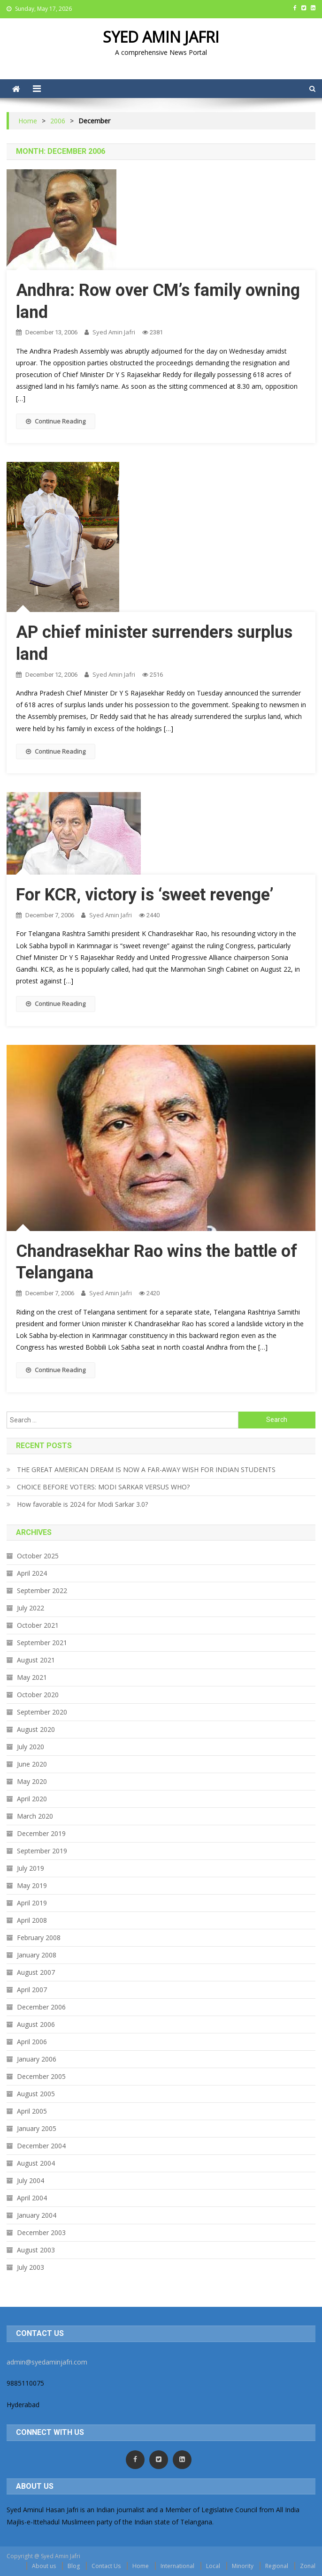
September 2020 (42, 1711)
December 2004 (41, 2145)
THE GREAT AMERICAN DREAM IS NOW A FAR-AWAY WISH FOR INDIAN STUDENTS (146, 1469)
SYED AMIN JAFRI (161, 37)
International (177, 2566)
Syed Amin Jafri (113, 332)
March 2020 (35, 1816)
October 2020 (38, 1694)
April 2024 (32, 1573)
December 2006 (41, 2006)
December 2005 (41, 2076)
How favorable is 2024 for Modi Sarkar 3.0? (82, 1504)
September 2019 (42, 1850)
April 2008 (32, 1920)
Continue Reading (55, 421)
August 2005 (36, 2093)
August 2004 (36, 2163)
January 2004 (36, 2215)
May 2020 (32, 1781)
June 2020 (32, 1764)
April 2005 (32, 2111)
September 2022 (42, 1590)
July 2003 (30, 2267)
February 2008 (39, 1937)
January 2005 (36, 2128)
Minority (242, 2566)
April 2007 (32, 1989)
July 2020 (30, 1746)
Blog (74, 2566)
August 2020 (36, 1729)
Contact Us (106, 2566)
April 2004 (32, 2197)
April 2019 (32, 1902)
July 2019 (30, 1868)
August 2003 (36, 2249)
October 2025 (38, 1555)
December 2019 (41, 1833)
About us (44, 2566)
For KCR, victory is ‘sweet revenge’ (145, 895)
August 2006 (36, 2024)
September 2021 (42, 1642)
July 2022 (30, 1607)
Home (140, 2566)
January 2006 (36, 2059)
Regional (276, 2566)
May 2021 (32, 1677)
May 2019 (32, 1885)
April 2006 (32, 2041)
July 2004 (30, 2180)
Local (213, 2566)
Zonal (307, 2566)
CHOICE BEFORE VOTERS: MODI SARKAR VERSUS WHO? (103, 1486)
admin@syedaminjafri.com (47, 2361)
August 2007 (36, 1972)
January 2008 (36, 1954)
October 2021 (38, 1625)
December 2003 (41, 2232)
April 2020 (32, 1798)
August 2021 (36, 1659)
